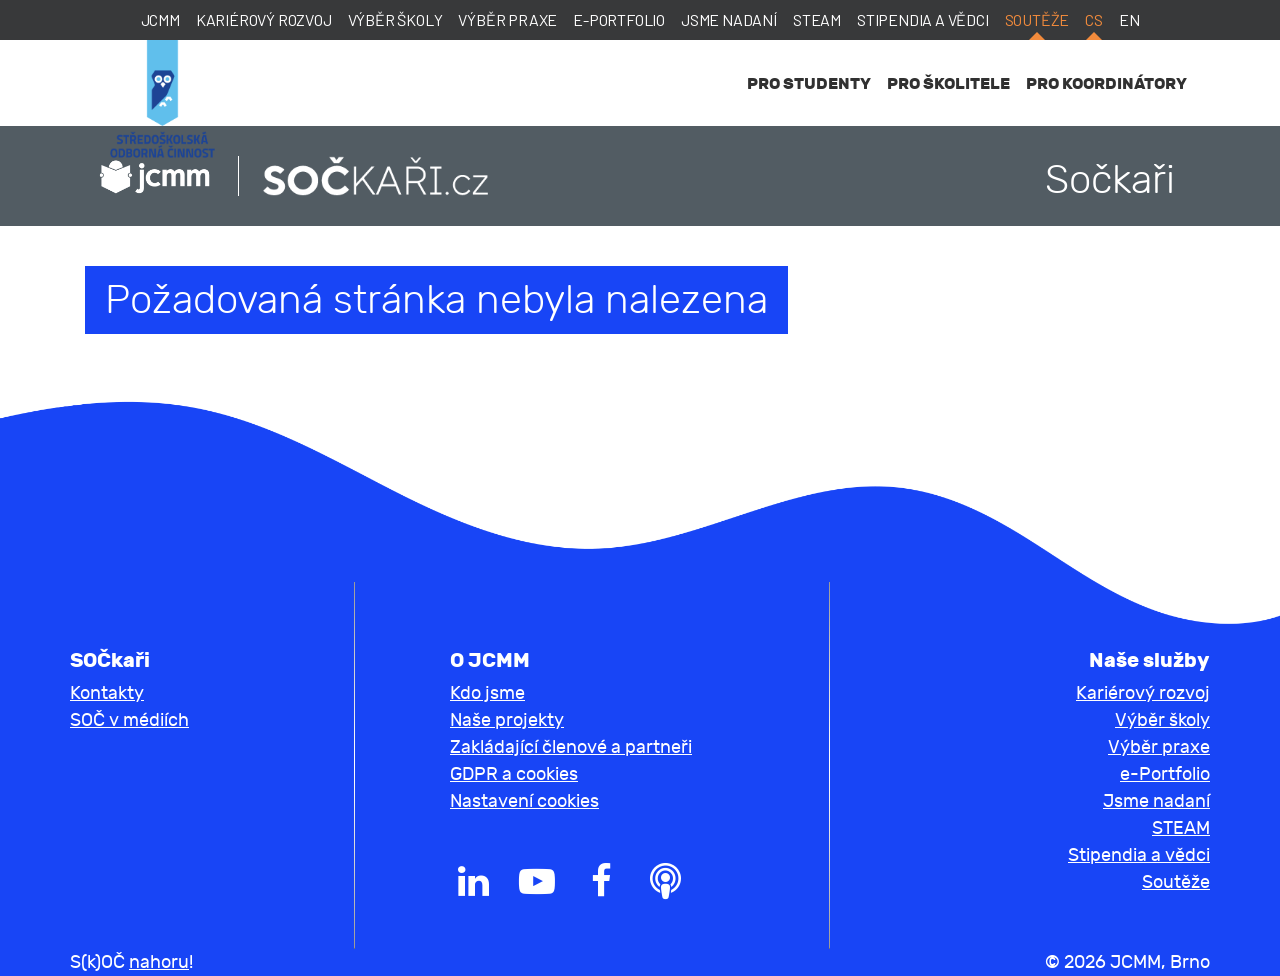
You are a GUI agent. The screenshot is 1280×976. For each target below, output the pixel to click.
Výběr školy (395, 19)
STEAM (817, 19)
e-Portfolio (619, 19)
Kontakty (107, 693)
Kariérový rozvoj (264, 19)
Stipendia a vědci (923, 19)
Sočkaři (1110, 180)
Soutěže (1037, 19)
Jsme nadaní (729, 19)
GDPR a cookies (514, 774)
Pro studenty (809, 83)
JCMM (160, 19)
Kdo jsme (487, 693)
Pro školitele (948, 83)
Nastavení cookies (524, 801)
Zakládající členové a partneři (571, 747)
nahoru (159, 962)
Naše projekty (507, 720)
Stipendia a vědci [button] (1139, 855)
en (1129, 19)
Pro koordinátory (1106, 83)
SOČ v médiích (129, 720)
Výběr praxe (507, 19)
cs (1094, 19)
